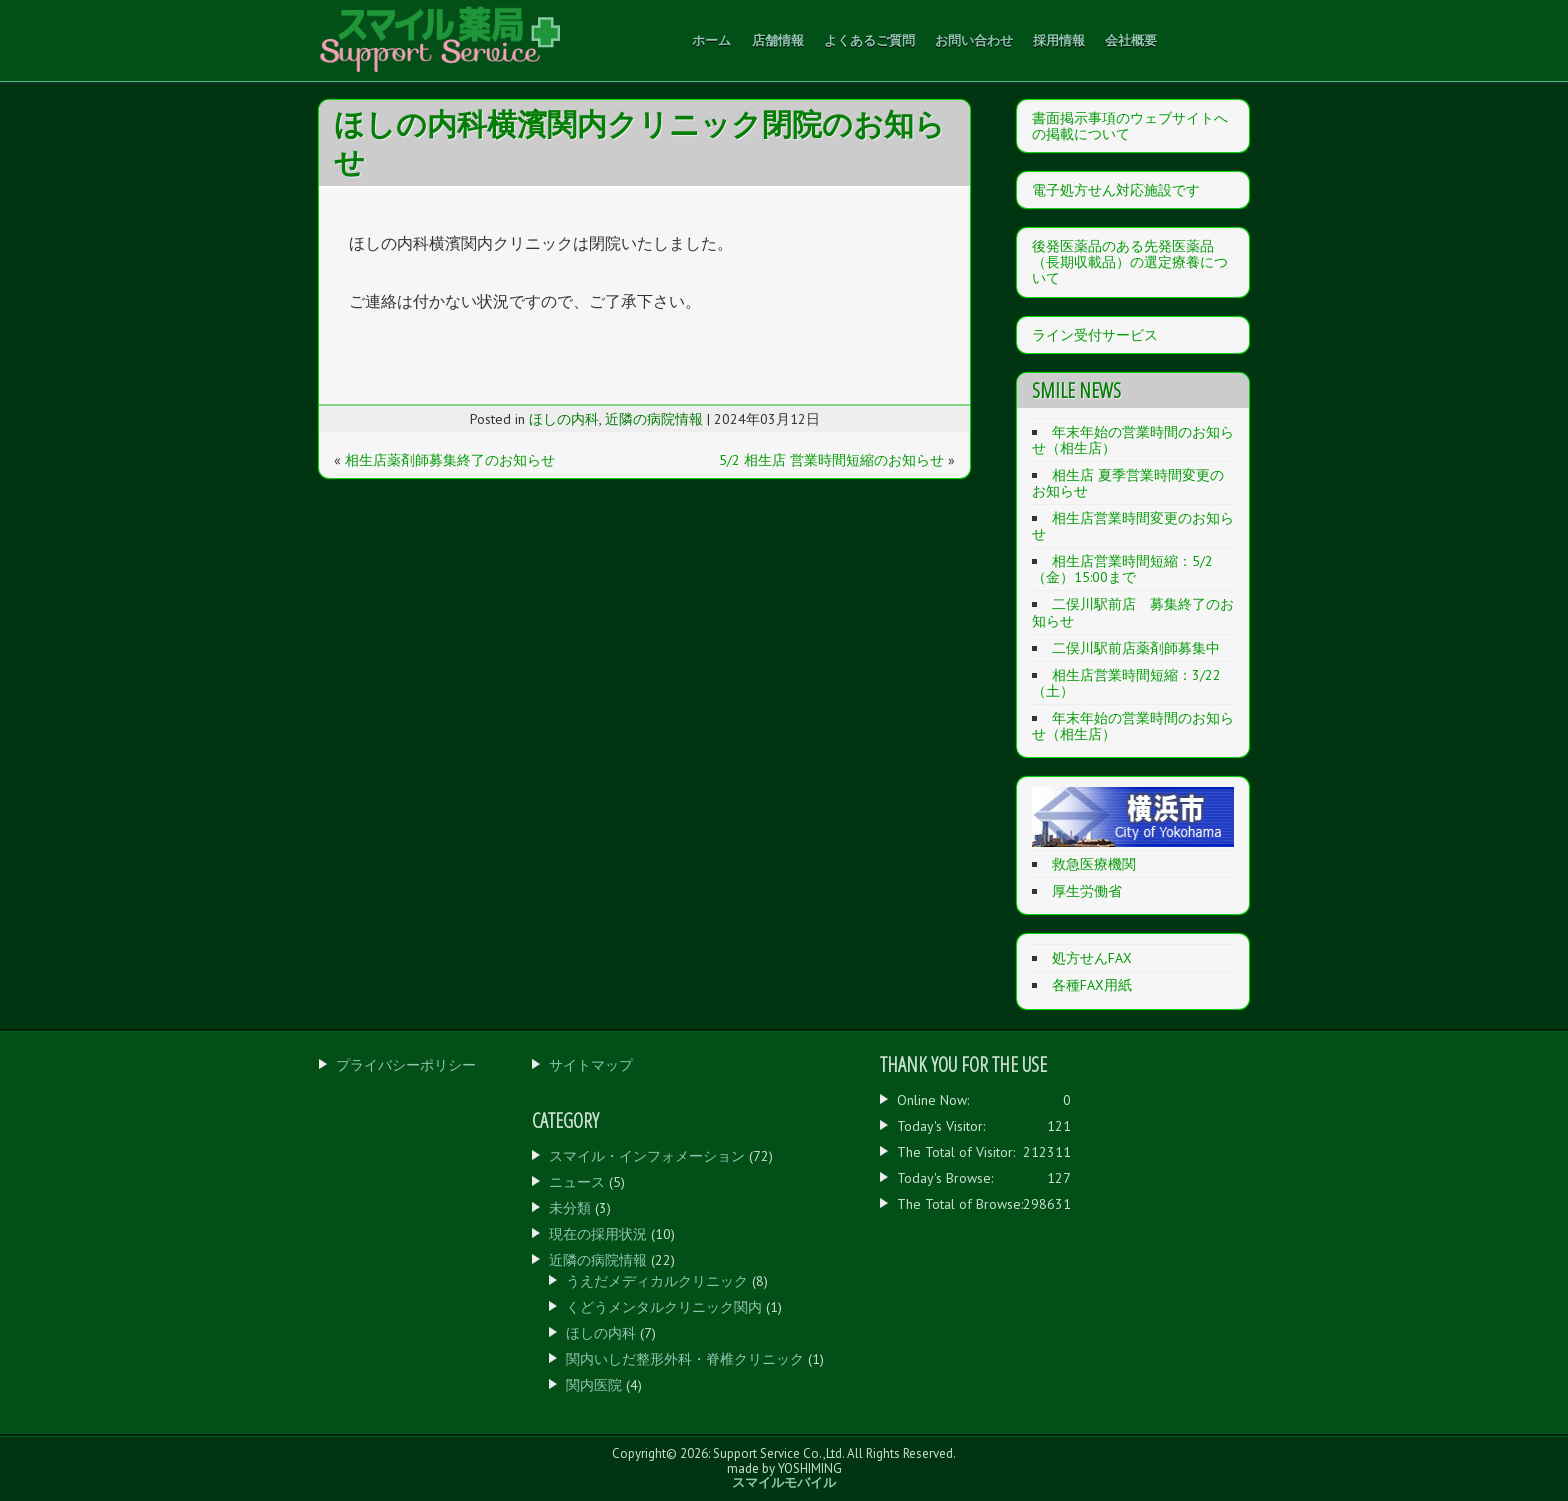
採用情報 (1059, 40)
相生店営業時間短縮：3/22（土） (1126, 683)
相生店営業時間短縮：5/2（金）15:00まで (1122, 569)
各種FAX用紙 (1092, 985)
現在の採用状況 (598, 1234)
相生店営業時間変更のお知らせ (1133, 526)
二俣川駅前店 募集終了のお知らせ (1133, 612)
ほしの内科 (564, 419)
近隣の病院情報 (654, 419)
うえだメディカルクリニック (657, 1281)
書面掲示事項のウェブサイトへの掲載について (1130, 126)
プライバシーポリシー (406, 1065)
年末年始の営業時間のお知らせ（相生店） (1133, 440)
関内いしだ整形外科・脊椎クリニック (685, 1359)
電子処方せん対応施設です (1116, 190)
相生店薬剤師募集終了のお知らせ (450, 460)
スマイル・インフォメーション (647, 1156)
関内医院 (594, 1385)
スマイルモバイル (784, 1482)
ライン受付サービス (1095, 335)
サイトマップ (591, 1065)
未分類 (570, 1208)
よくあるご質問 (869, 40)
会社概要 (1131, 40)
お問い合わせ (974, 40)
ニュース (577, 1182)
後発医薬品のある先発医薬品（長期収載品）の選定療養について (1130, 262)
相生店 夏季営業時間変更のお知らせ (1128, 483)
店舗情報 (778, 40)
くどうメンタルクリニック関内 (664, 1307)
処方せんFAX (1092, 958)
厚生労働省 (1087, 891)
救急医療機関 (1094, 864)
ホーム (711, 40)
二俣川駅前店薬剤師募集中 (1136, 648)
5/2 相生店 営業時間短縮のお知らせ (831, 460)
